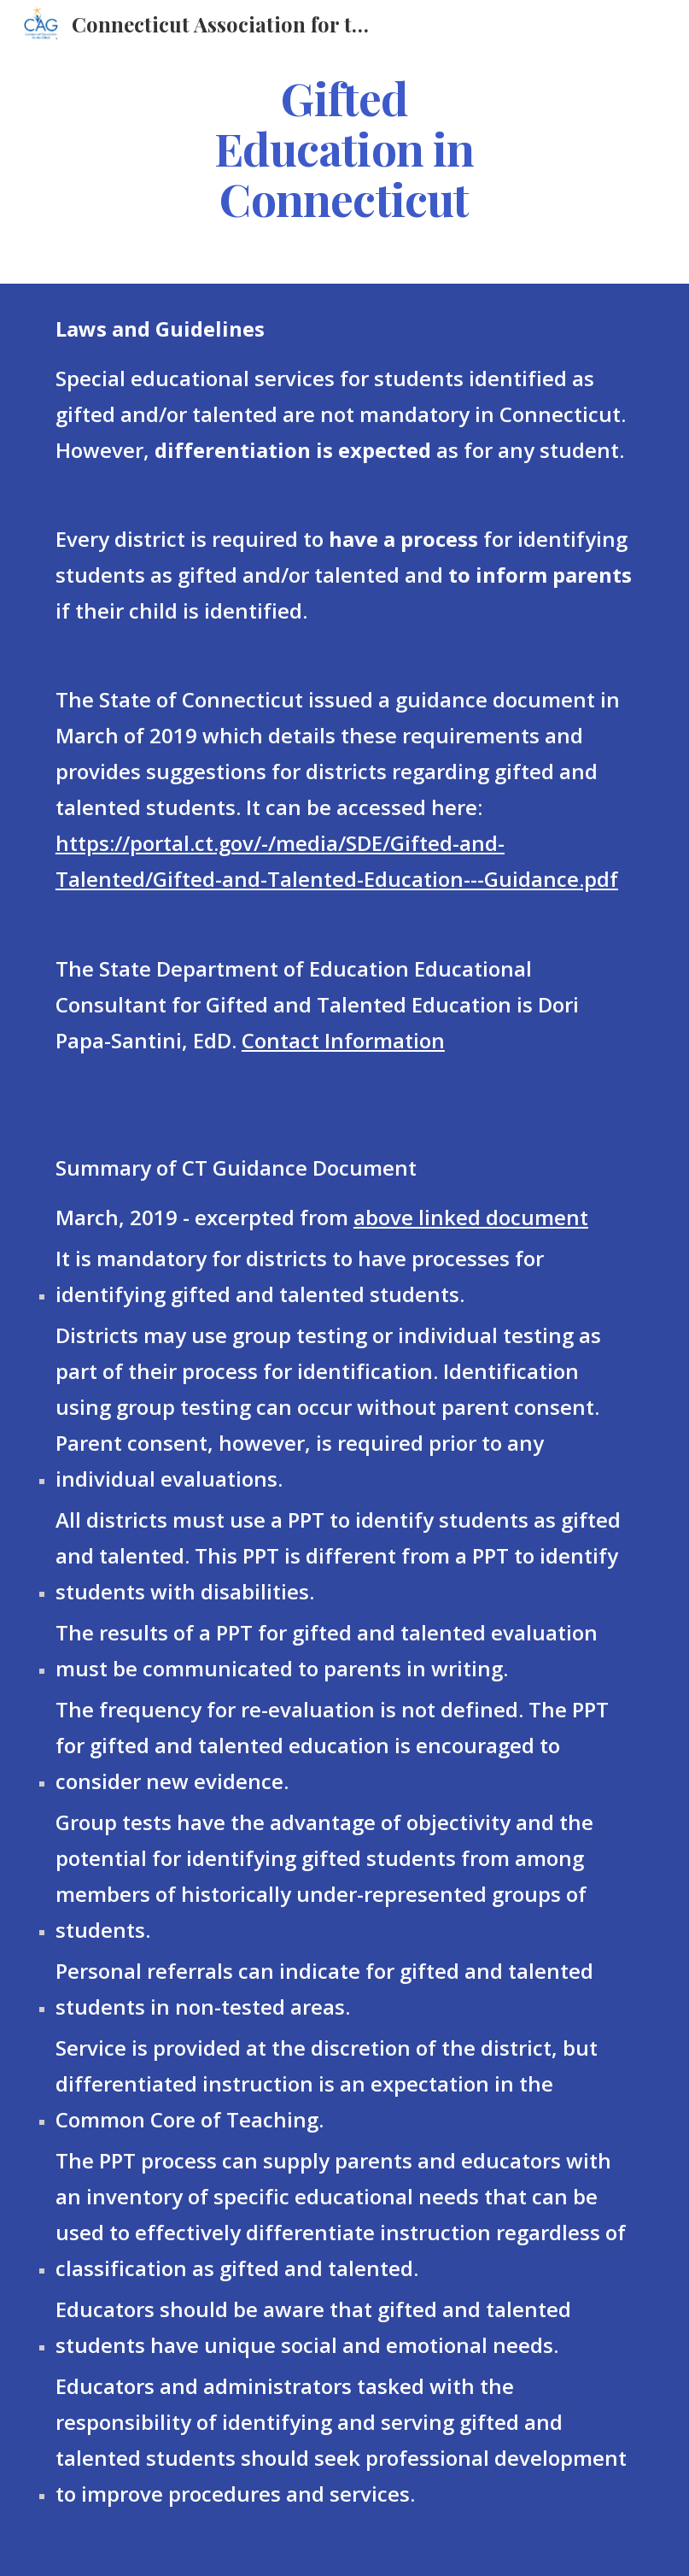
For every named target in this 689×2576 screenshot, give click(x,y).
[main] (344, 148)
